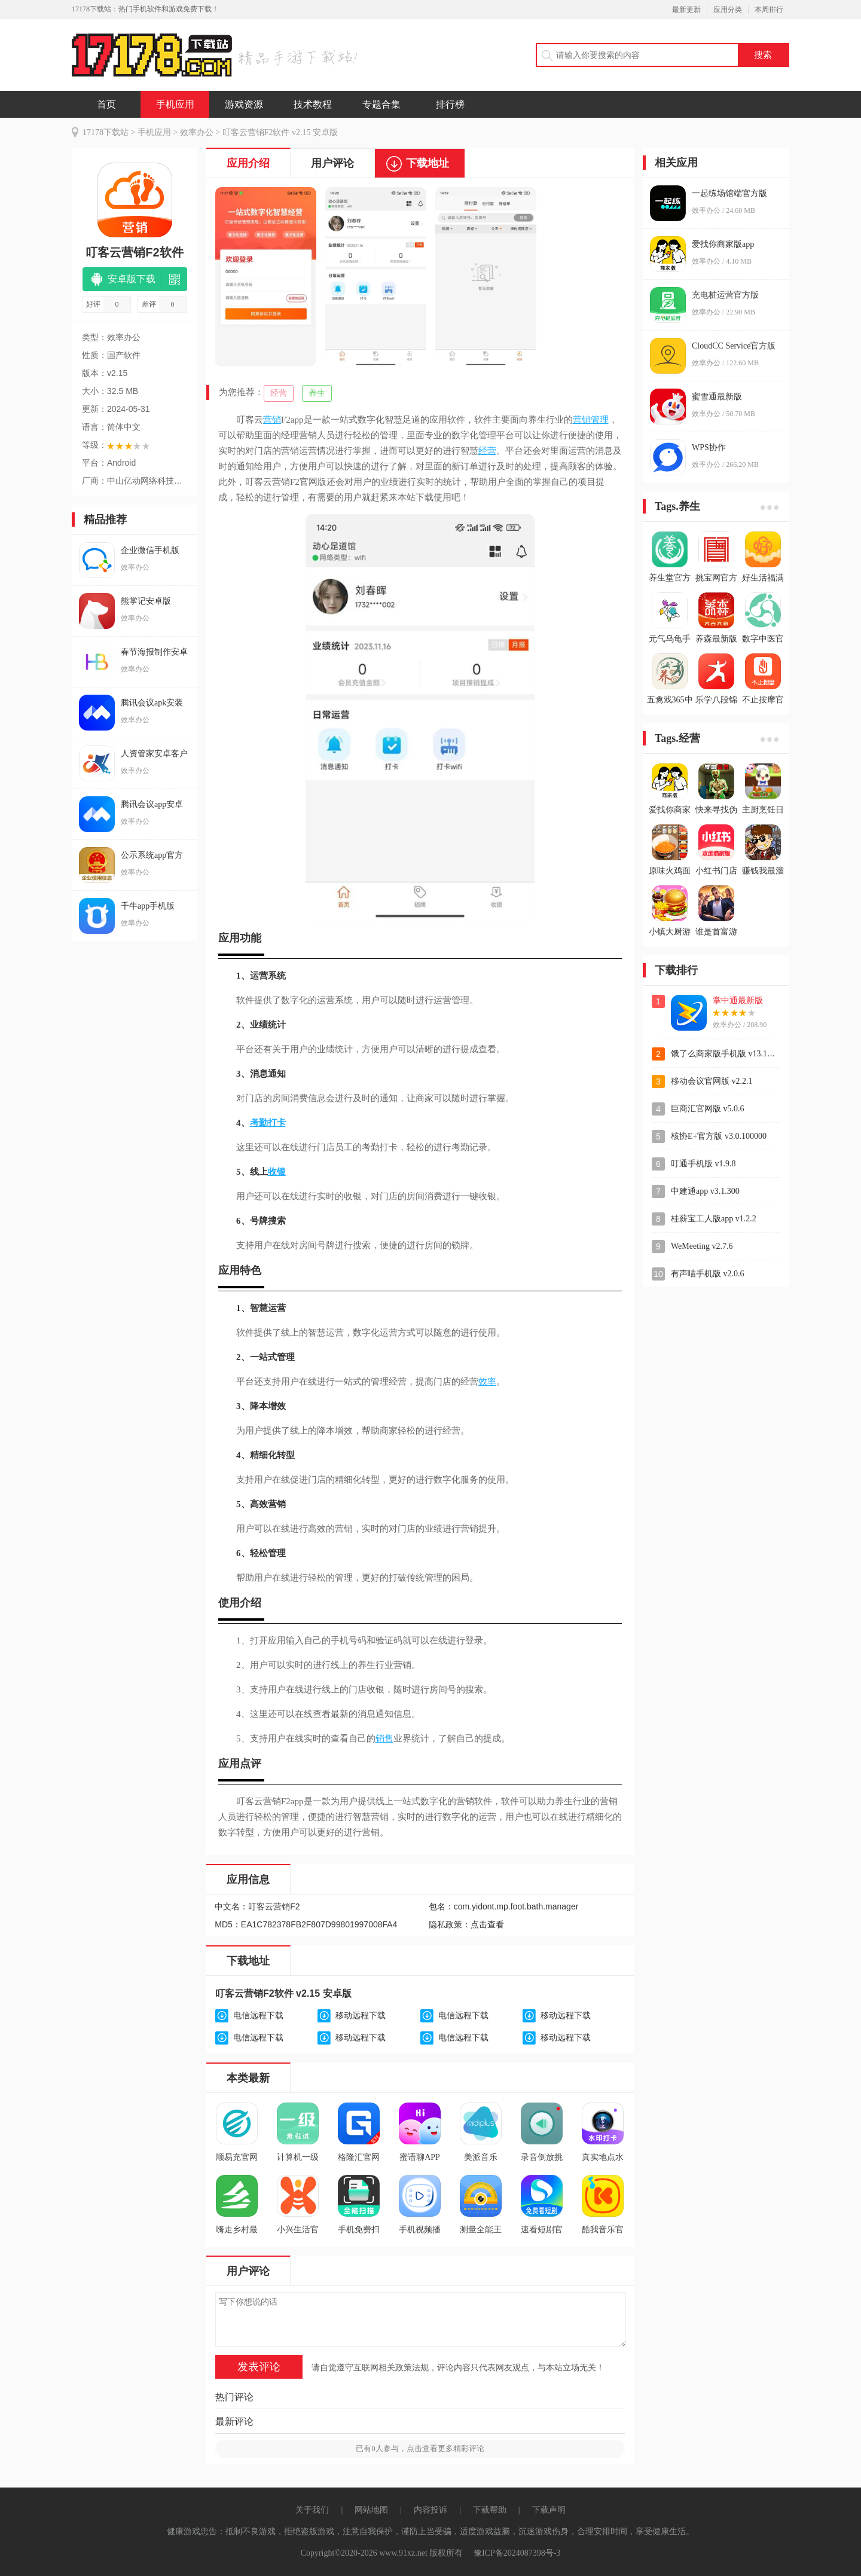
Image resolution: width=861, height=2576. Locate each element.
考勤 (259, 1122)
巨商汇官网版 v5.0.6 (707, 1108)
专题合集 (381, 104)
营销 (272, 419)
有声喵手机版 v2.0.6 (707, 1273)
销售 (384, 1738)
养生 (317, 393)
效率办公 (196, 132)
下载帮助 (489, 2509)
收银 (277, 1172)
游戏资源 (244, 104)
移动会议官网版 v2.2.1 (712, 1081)
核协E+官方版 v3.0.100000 (719, 1136)
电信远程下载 (258, 2015)
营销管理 (591, 419)
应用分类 (727, 9)
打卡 (277, 1122)
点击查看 (487, 1924)
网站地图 (371, 2509)
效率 (487, 1381)
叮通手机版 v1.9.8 (703, 1163)
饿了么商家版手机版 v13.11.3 (724, 1053)
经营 (278, 393)
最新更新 (686, 9)
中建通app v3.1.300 (705, 1191)
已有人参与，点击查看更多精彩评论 (420, 2448)
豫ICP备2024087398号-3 (517, 2553)
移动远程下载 (360, 2015)
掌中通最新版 (738, 1000)
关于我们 (312, 2509)
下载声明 (549, 2509)
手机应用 (175, 104)
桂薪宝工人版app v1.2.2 (713, 1218)
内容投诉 (430, 2509)
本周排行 (769, 9)
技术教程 (313, 104)
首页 (106, 104)
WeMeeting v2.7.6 (701, 1246)
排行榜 (450, 104)
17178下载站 (106, 132)
